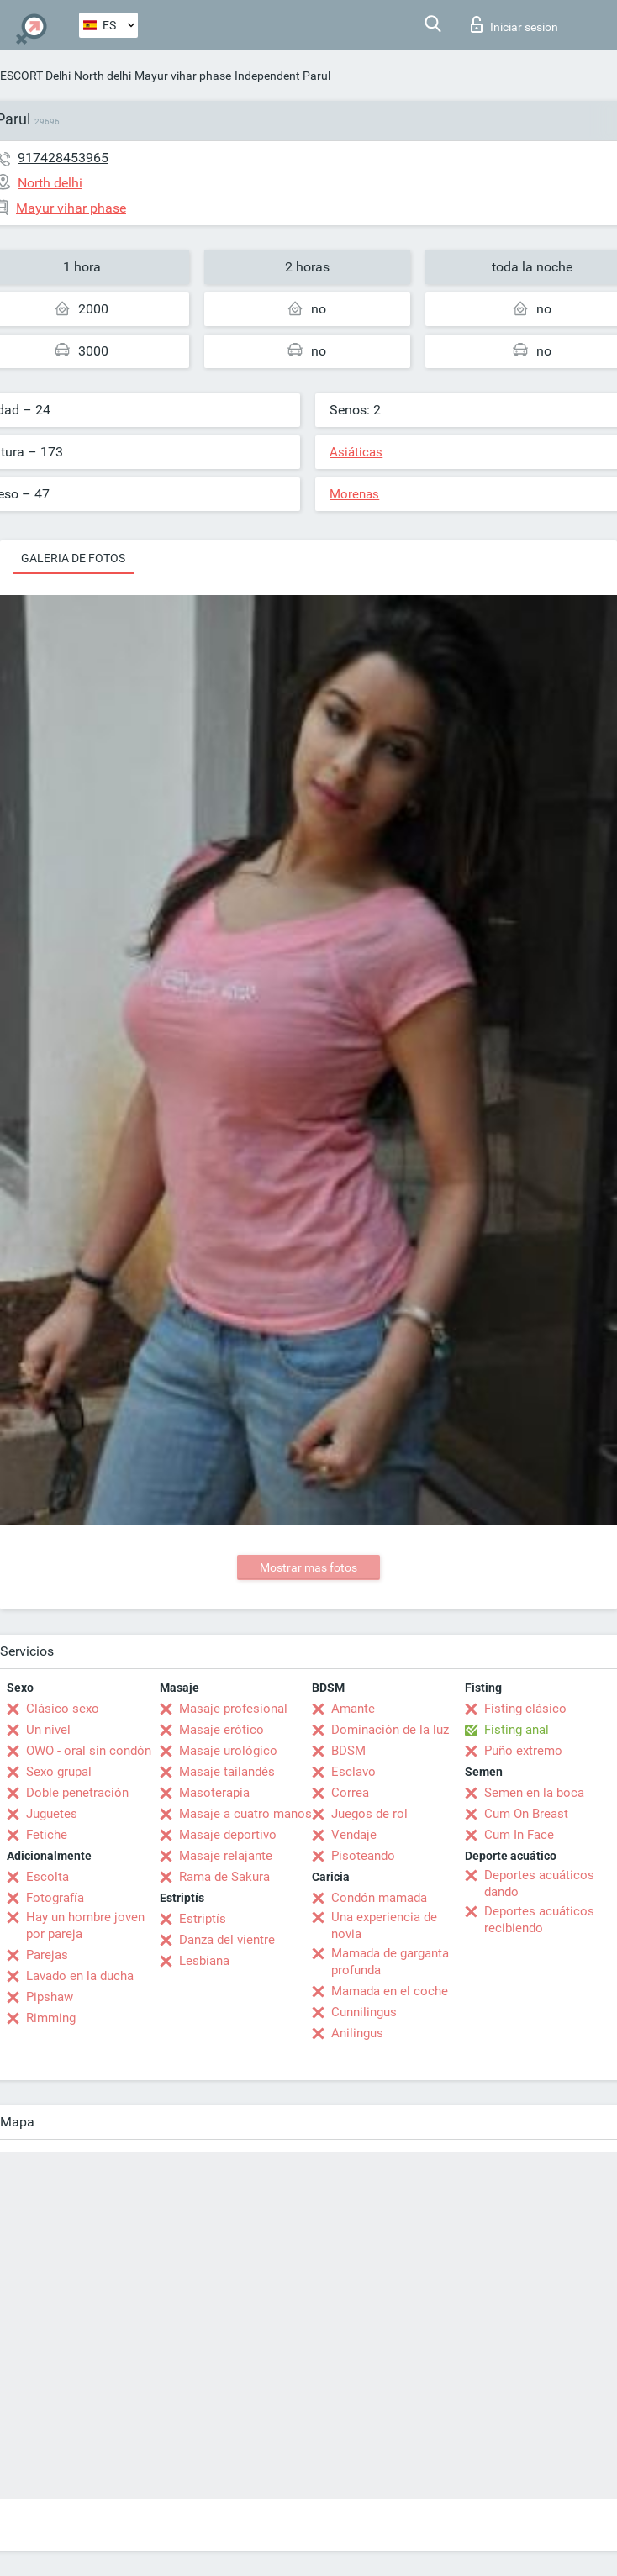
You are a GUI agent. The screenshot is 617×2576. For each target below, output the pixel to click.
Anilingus (357, 2033)
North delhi (102, 75)
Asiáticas (356, 452)
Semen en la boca (534, 1792)
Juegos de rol (369, 1813)
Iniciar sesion (514, 24)
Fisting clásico (525, 1708)
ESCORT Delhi (35, 75)
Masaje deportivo (228, 1834)
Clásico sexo (62, 1708)
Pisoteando (363, 1855)
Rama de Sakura (224, 1876)
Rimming (51, 2018)
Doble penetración (77, 1792)
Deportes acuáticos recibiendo (539, 1920)
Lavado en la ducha (80, 1975)
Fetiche (46, 1834)
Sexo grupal (59, 1771)
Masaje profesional (233, 1708)
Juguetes (51, 1813)
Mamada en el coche (389, 1991)
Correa (350, 1792)
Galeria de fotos (73, 558)
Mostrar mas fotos (308, 1567)
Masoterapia (214, 1792)
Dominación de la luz (390, 1729)
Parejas (47, 1954)
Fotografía (55, 1897)
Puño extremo (523, 1750)
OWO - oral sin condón (88, 1750)
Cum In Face (519, 1834)
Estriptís (202, 1918)
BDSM (348, 1750)
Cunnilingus (364, 2012)
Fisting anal (516, 1729)
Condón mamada (379, 1897)
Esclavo (353, 1771)
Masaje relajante (225, 1855)
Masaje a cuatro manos (245, 1813)
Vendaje (354, 1834)
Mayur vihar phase (182, 75)
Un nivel (48, 1729)
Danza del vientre (227, 1939)
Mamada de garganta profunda (390, 1962)
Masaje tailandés (227, 1771)
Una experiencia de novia (384, 1925)
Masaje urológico (228, 1750)
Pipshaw (49, 1996)
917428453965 (63, 158)
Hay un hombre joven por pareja (85, 1925)
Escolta (47, 1876)
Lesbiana (204, 1960)
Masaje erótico (221, 1729)
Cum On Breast (526, 1813)
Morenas (354, 494)
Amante (353, 1708)
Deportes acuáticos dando (539, 1883)
